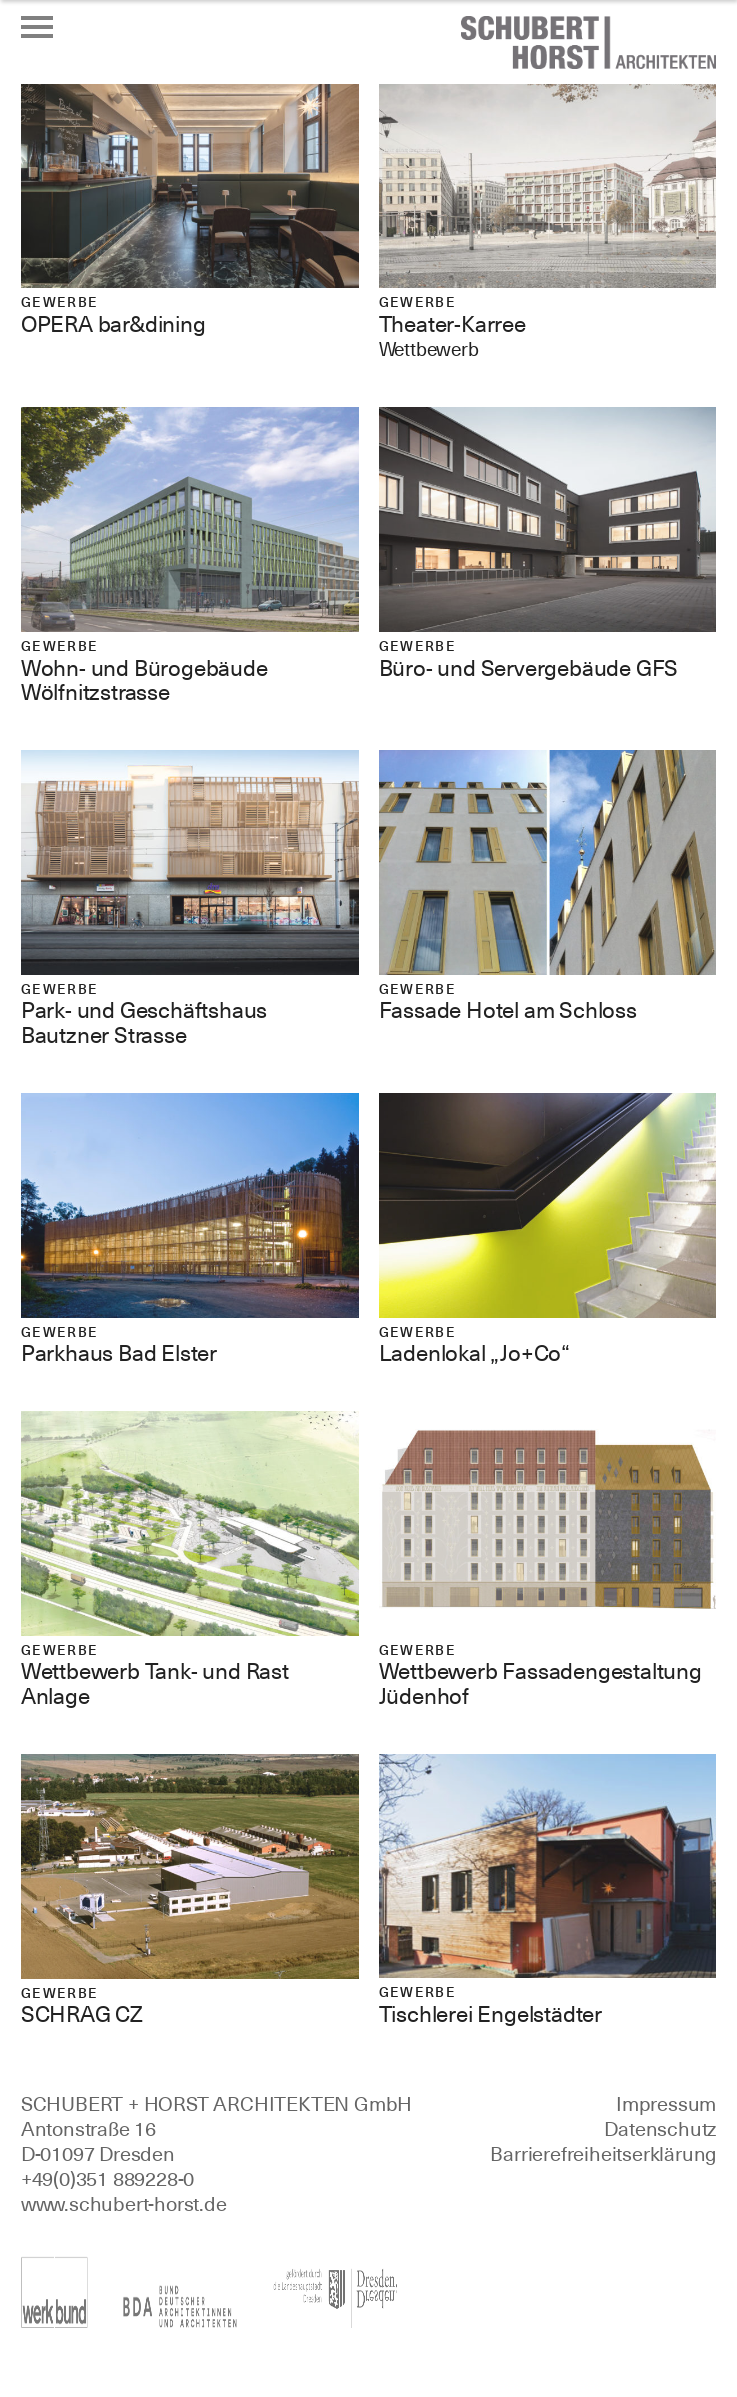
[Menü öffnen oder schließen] (37, 27)
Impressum (666, 2104)
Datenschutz (660, 2129)
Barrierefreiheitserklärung (603, 2154)
